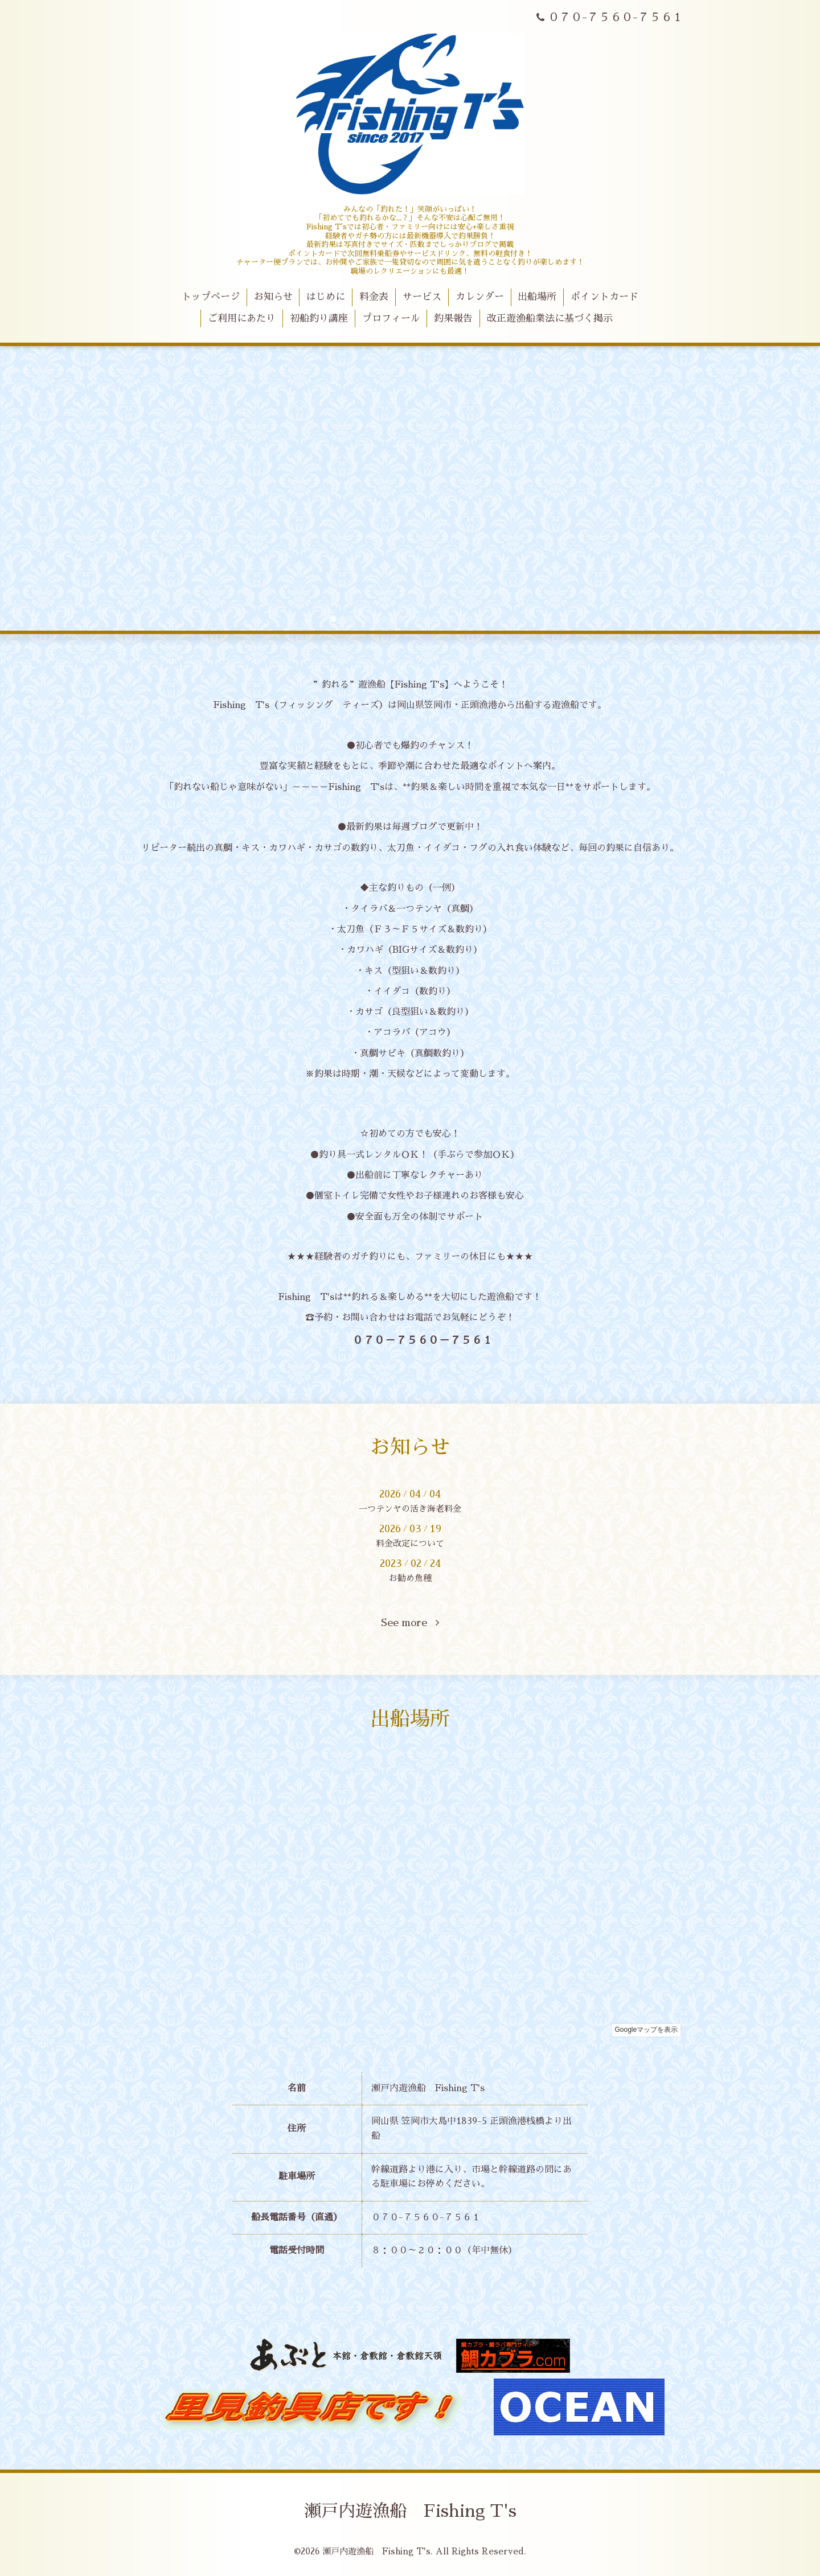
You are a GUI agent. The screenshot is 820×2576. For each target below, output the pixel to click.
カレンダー (480, 297)
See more (410, 1623)
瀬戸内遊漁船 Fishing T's (410, 2511)
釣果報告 (453, 318)
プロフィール (391, 318)
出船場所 (537, 297)
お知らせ (273, 297)
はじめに (325, 297)
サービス (422, 297)
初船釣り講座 (319, 318)
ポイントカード (604, 297)
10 (487, 619)
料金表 (373, 297)
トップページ (211, 297)
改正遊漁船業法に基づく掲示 (550, 318)
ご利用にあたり (242, 318)
